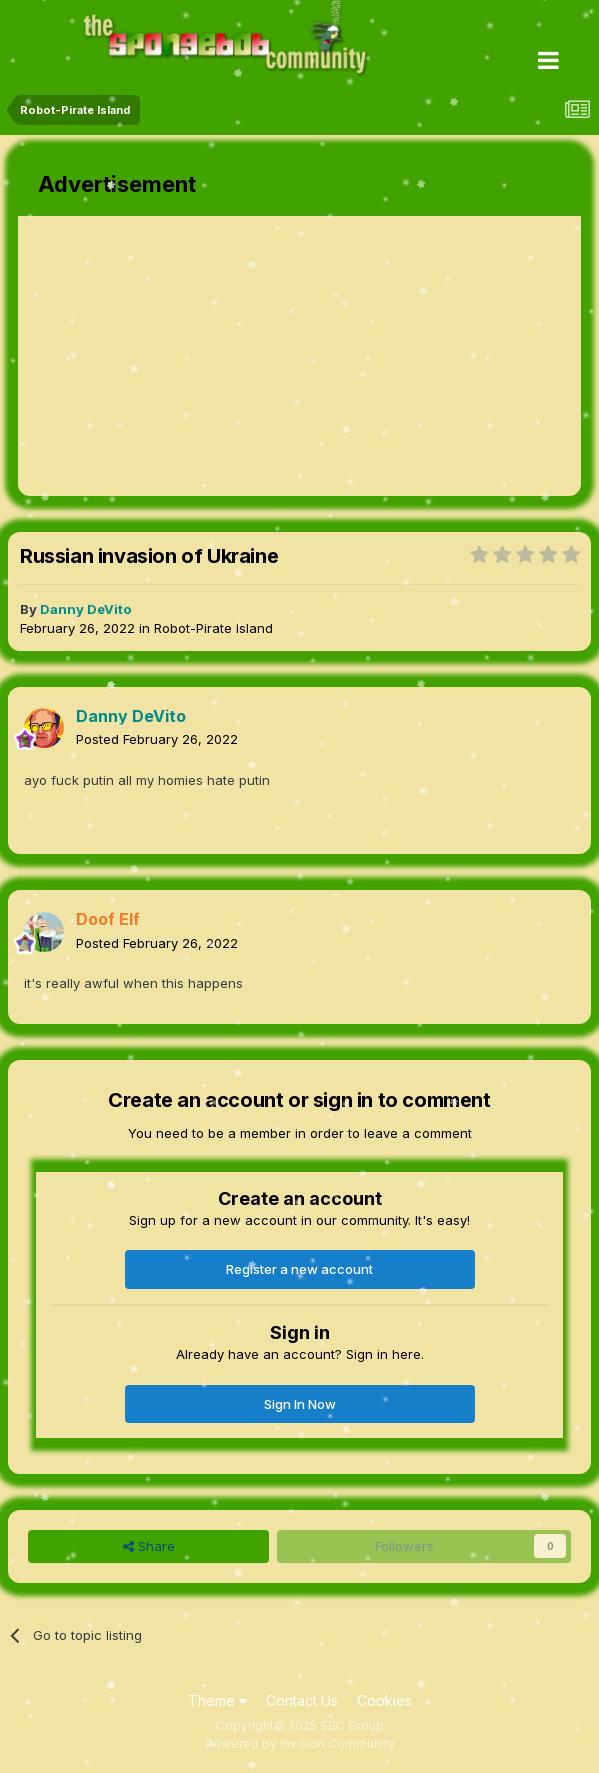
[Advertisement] (252, 356)
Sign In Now (300, 1404)
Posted (157, 739)
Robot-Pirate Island (213, 628)
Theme (217, 1700)
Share (149, 1546)
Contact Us (302, 1700)
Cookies (384, 1700)
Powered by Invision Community (300, 1743)
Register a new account (299, 1269)
